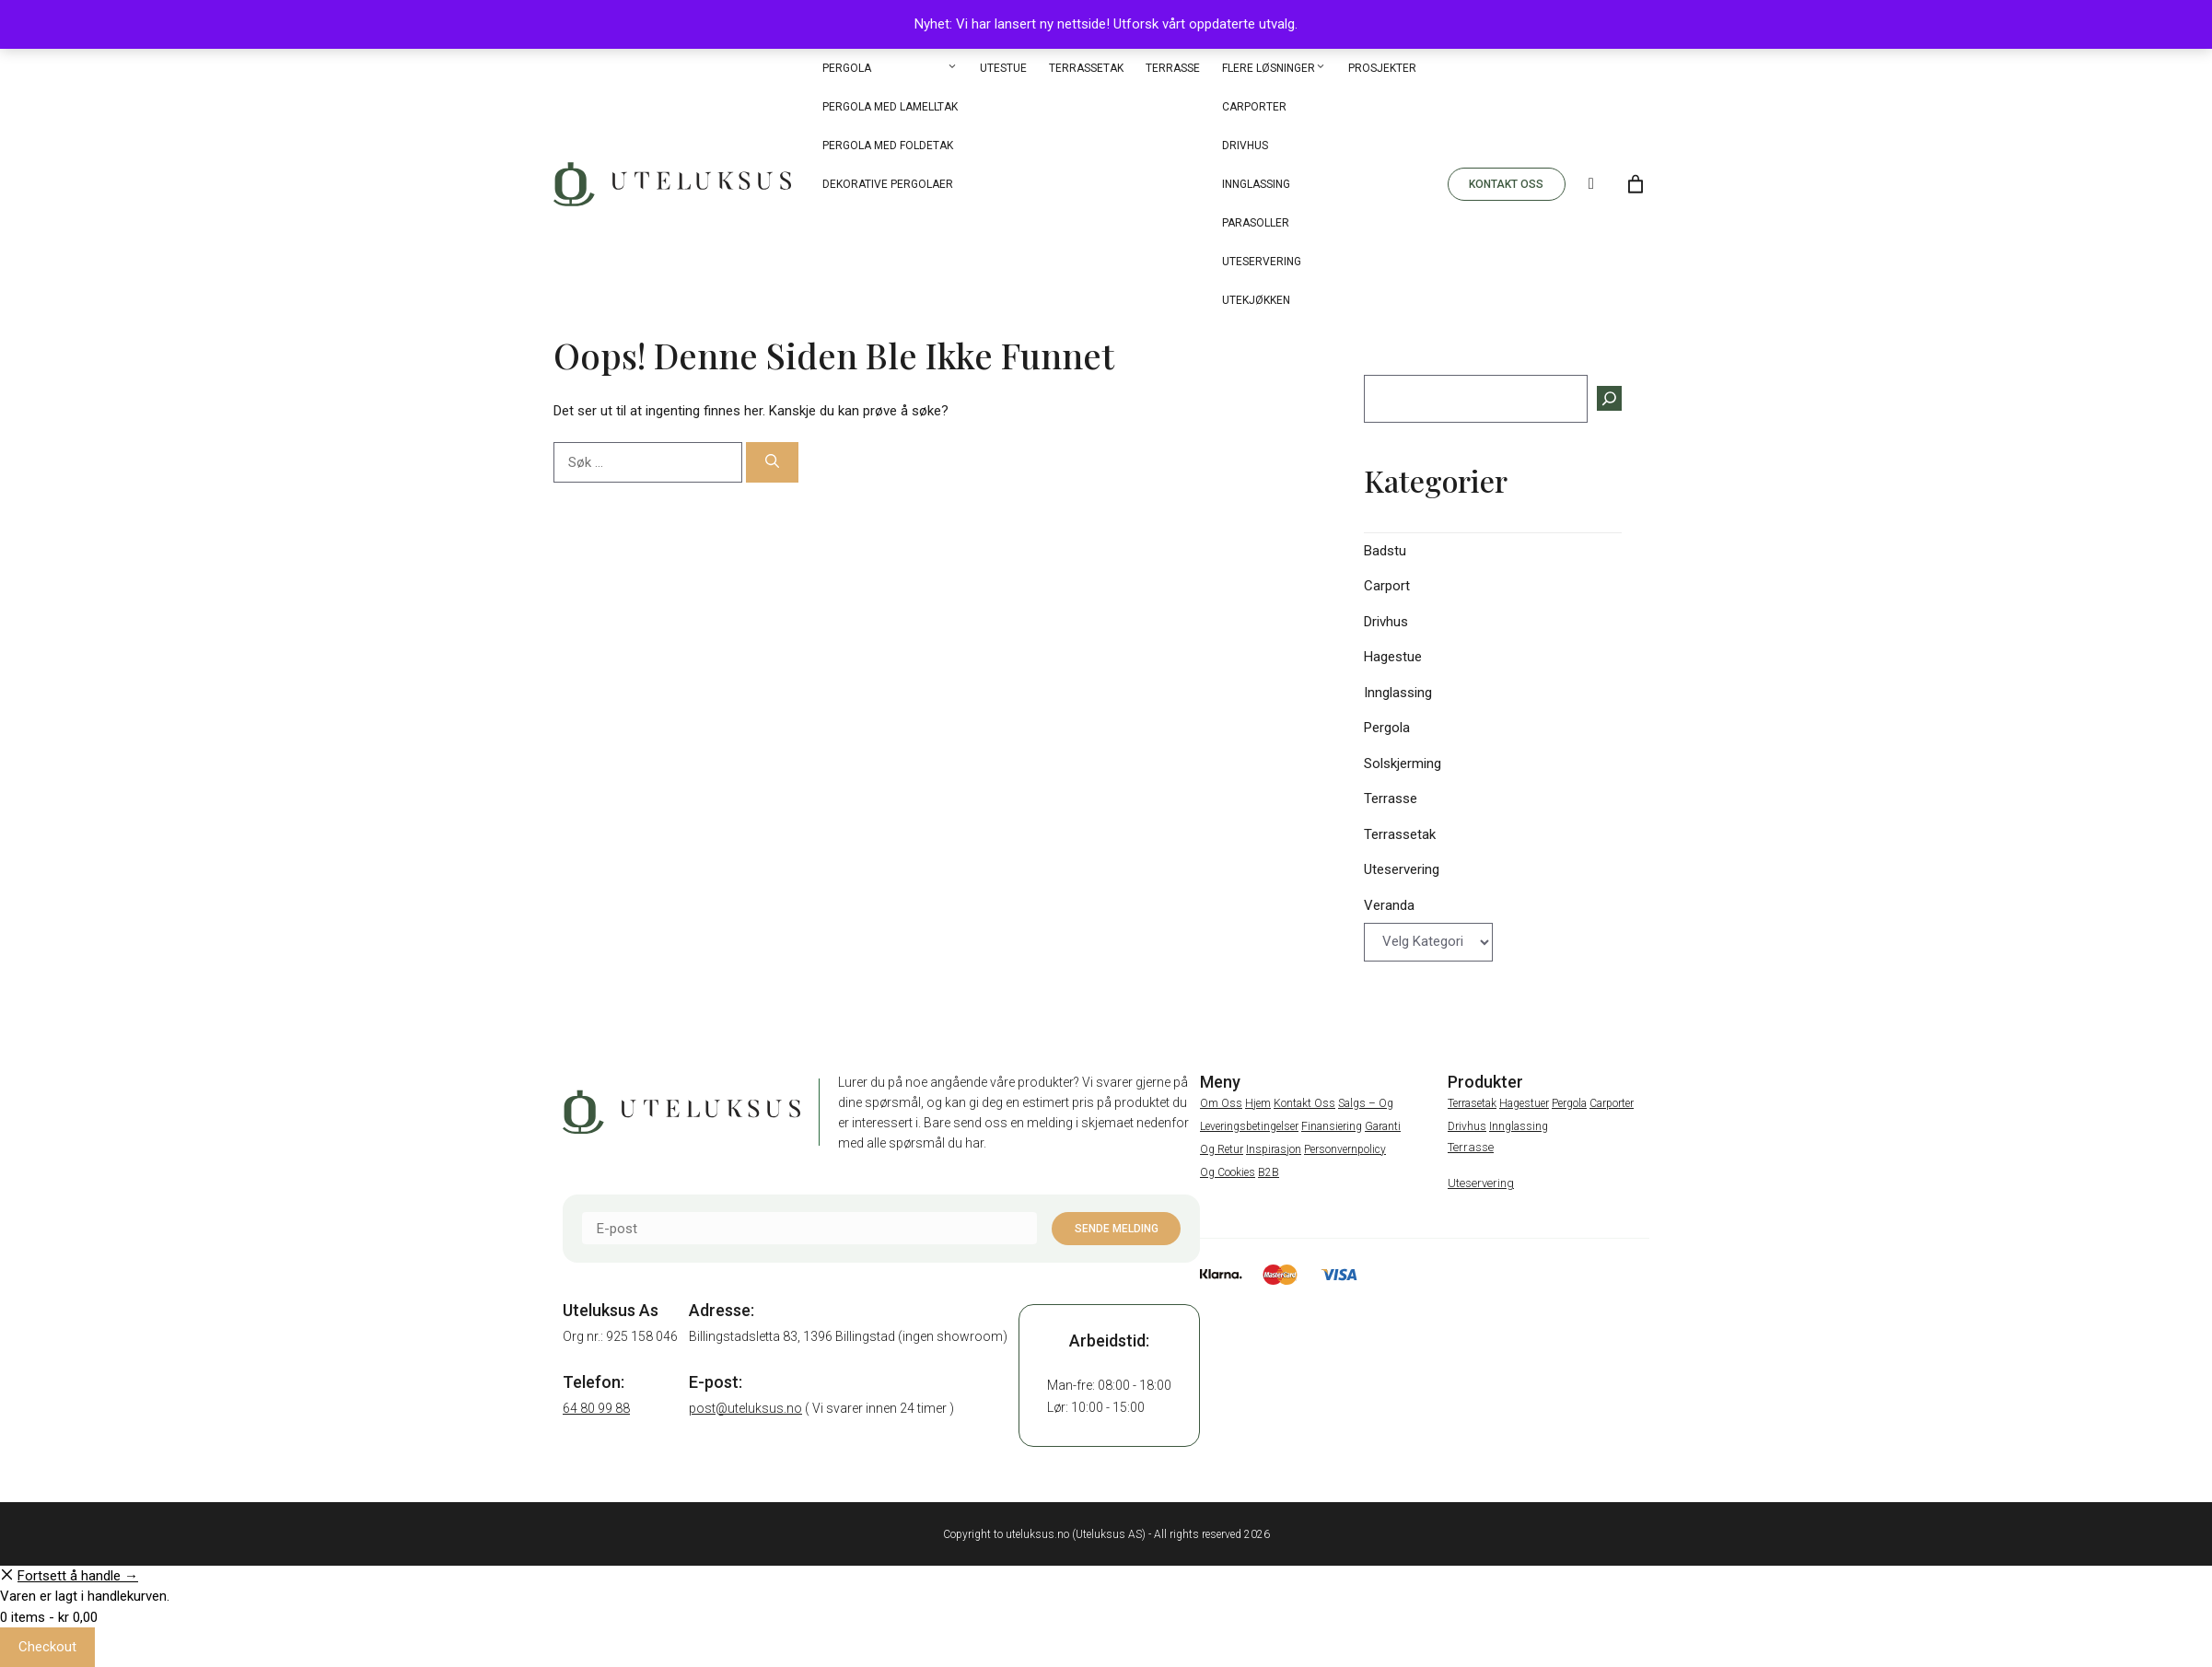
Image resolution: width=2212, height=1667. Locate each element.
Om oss (1221, 1103)
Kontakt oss (1304, 1103)
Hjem (1258, 1103)
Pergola (890, 68)
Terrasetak (1472, 1103)
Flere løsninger (1274, 68)
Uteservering (1261, 261)
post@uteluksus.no (745, 1408)
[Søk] (772, 463)
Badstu (1385, 550)
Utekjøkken (1256, 300)
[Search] (1591, 184)
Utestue (1003, 68)
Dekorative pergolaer (887, 184)
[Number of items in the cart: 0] (1635, 184)
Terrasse (1173, 68)
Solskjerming (1402, 763)
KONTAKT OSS (1506, 184)
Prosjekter (1382, 68)
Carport (1387, 585)
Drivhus (1245, 145)
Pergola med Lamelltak (890, 106)
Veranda (1389, 905)
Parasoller (1255, 222)
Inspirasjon (1273, 1149)
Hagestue (1393, 656)
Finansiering (1331, 1126)
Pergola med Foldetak (887, 145)
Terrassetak (1086, 68)
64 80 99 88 (596, 1408)
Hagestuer (1524, 1103)
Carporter (1254, 106)
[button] (952, 68)
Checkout (47, 1646)
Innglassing (1256, 184)
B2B (1268, 1172)
